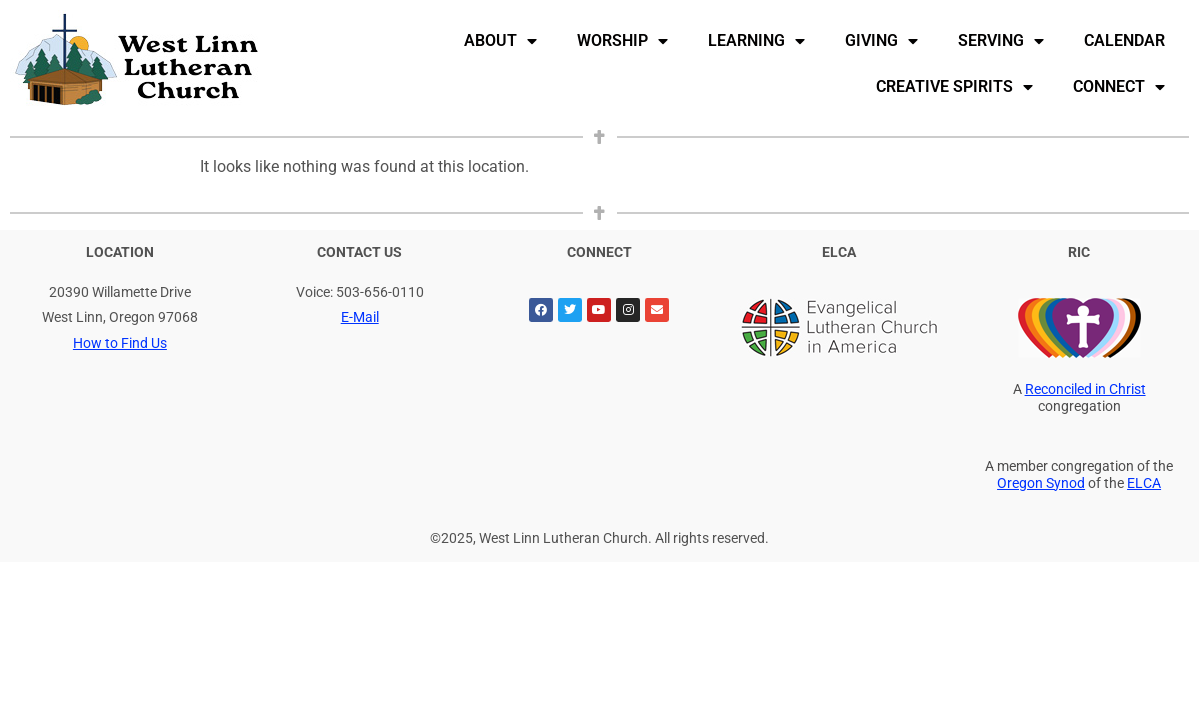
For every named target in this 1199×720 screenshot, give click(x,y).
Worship (622, 41)
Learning (756, 41)
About (500, 41)
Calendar (1124, 40)
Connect (1119, 87)
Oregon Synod (1041, 483)
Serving (1001, 41)
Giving (881, 41)
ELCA (1144, 483)
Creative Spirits (954, 87)
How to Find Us (120, 343)
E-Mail (360, 317)
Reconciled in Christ (1085, 389)
